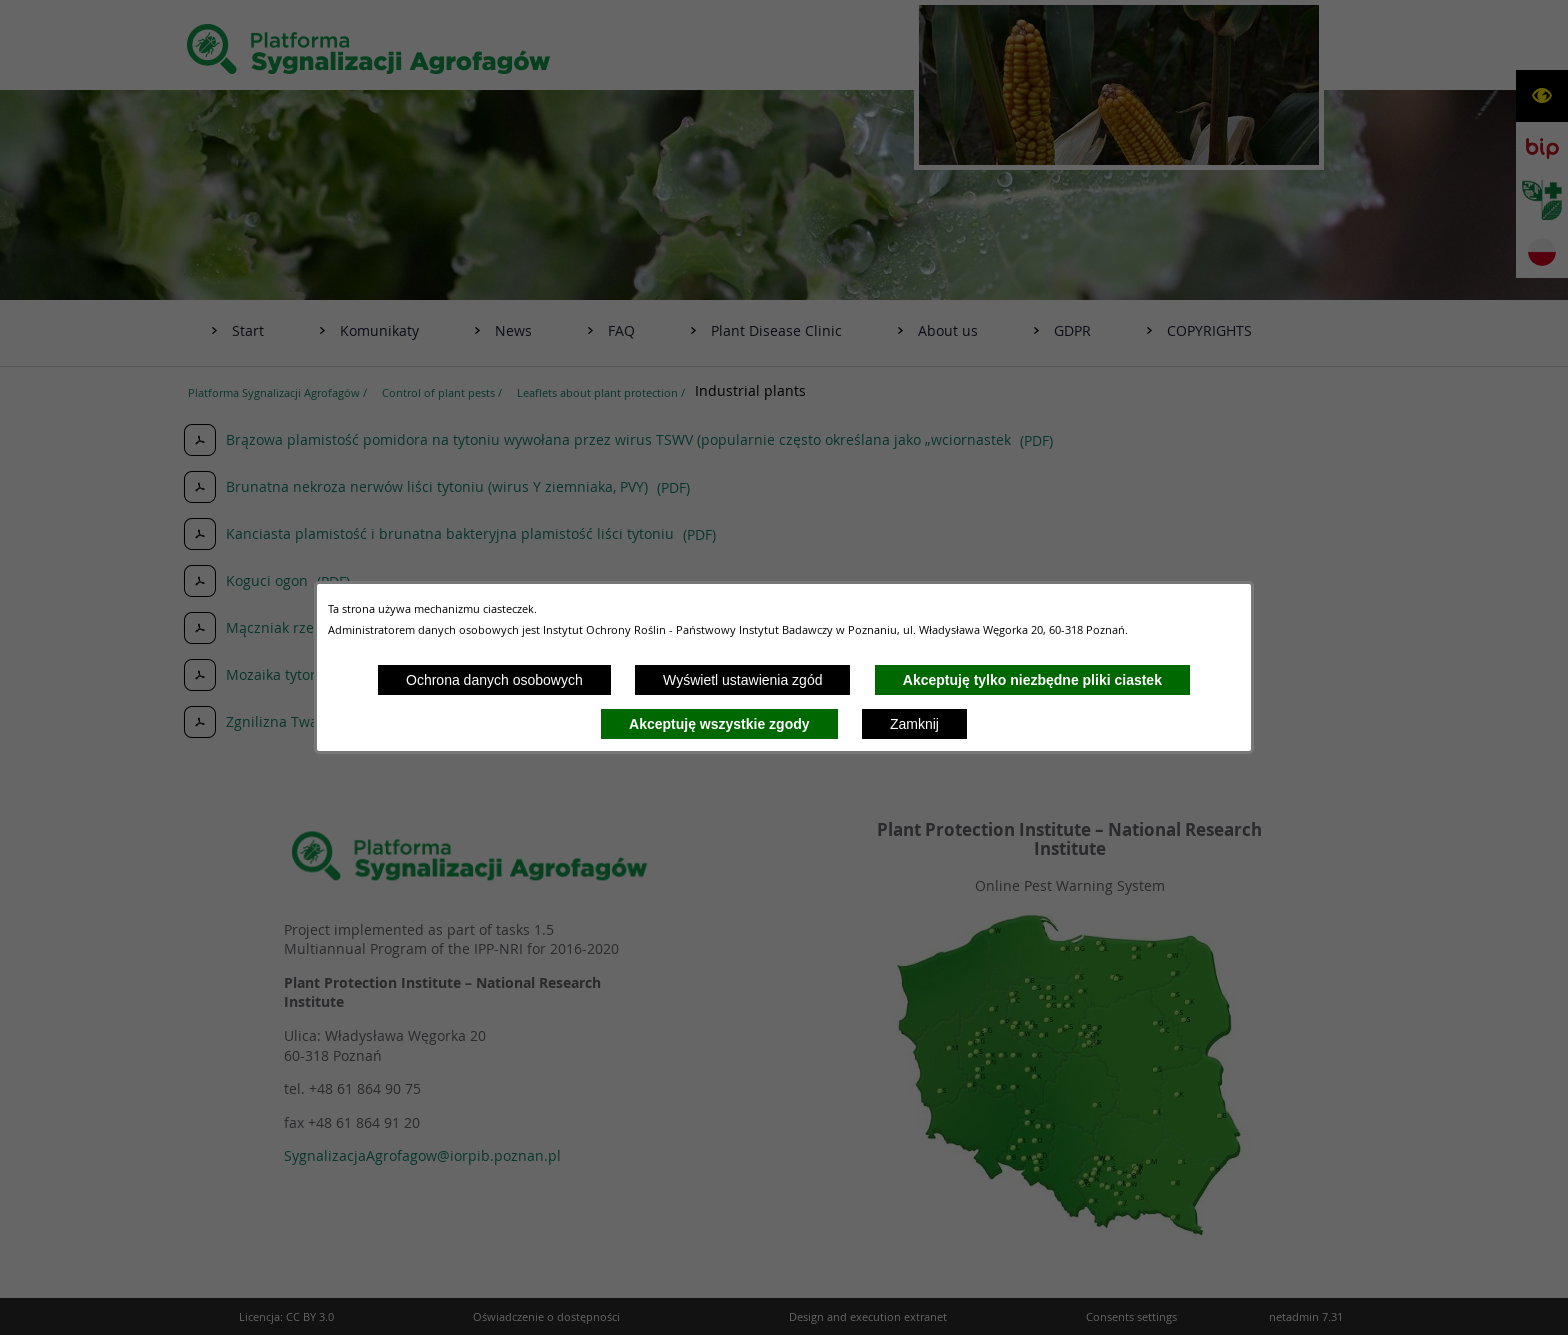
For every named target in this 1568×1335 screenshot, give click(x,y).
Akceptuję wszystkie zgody (719, 724)
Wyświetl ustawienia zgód (742, 680)
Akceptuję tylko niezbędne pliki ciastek (1032, 680)
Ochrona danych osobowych (494, 680)
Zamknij (914, 724)
